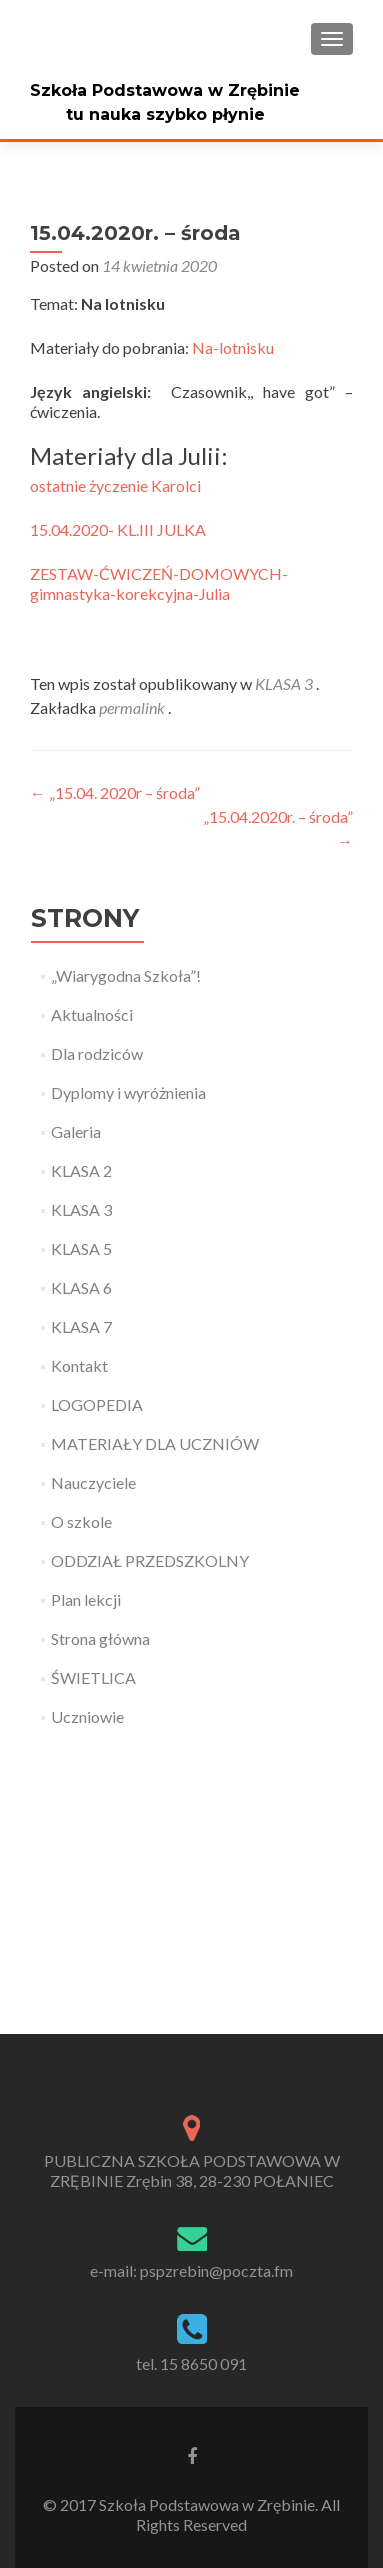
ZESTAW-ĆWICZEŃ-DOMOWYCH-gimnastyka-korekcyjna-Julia (159, 583)
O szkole (81, 1521)
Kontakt (79, 1365)
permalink (133, 707)
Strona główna (100, 1638)
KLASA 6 (81, 1287)
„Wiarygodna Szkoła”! (126, 975)
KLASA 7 (81, 1326)
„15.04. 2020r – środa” (115, 792)
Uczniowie (87, 1716)
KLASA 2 (81, 1170)
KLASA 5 (81, 1248)
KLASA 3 (284, 683)
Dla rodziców (97, 1053)
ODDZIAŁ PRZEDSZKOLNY (150, 1560)
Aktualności (92, 1014)
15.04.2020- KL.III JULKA (118, 529)
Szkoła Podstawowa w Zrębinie (165, 90)
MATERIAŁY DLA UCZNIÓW (155, 1443)
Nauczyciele (93, 1482)
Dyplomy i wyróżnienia (128, 1092)
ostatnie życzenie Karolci (115, 485)
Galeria (76, 1131)
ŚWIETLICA (93, 1677)
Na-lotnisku (233, 347)
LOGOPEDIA (97, 1404)
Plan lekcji (86, 1599)
